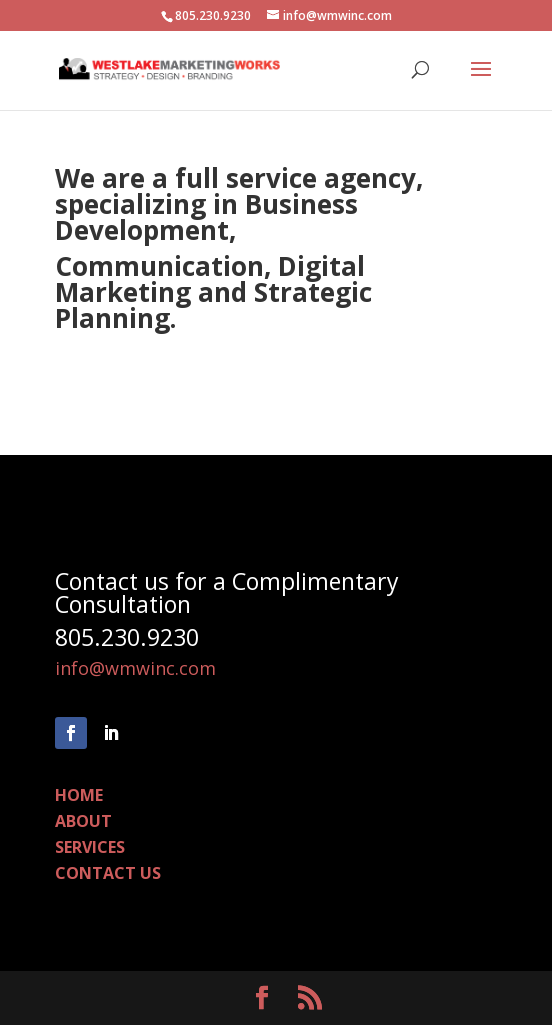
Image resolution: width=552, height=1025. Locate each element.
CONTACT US (108, 873)
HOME (79, 795)
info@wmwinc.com (135, 668)
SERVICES (90, 847)
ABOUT (83, 821)
